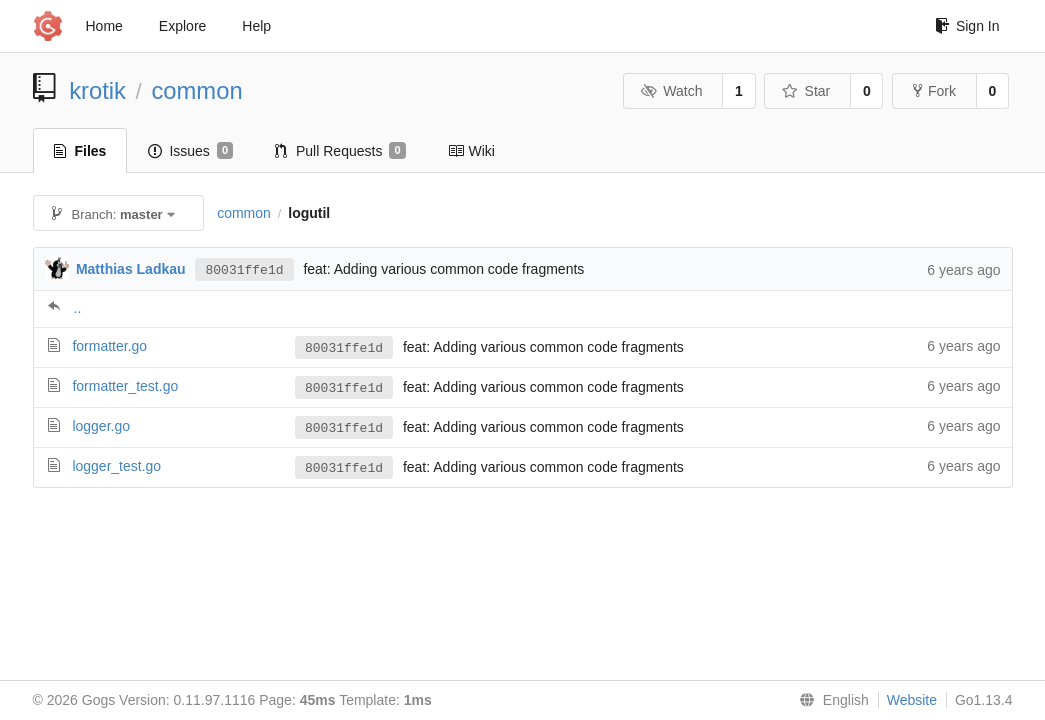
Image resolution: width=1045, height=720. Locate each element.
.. (78, 308)
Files (80, 151)
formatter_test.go (125, 386)
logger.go (101, 426)
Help (256, 26)
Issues (190, 151)
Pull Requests (340, 151)
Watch (672, 91)
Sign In (967, 26)
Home (104, 26)
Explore (182, 26)
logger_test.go (116, 466)
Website (912, 700)
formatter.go (109, 346)
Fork (934, 91)
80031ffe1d (244, 269)
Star (806, 91)
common (196, 90)
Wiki (471, 151)
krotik (97, 90)
